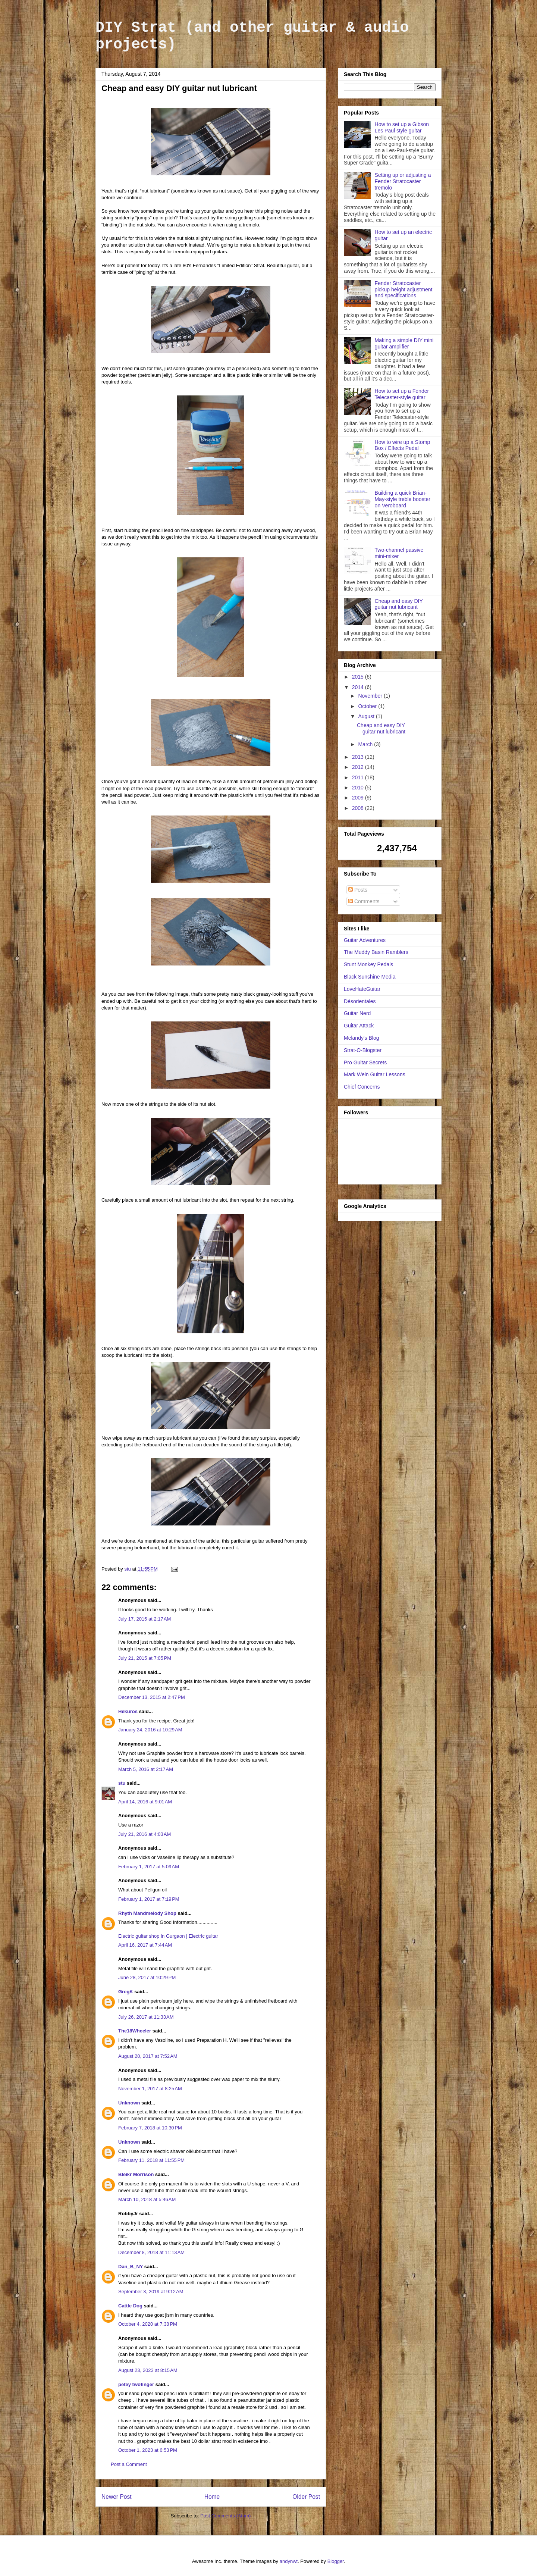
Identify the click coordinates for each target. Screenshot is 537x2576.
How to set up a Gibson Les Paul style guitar (402, 127)
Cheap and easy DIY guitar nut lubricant (399, 604)
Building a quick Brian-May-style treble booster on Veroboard (402, 499)
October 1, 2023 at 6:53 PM (147, 2450)
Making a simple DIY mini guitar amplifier (404, 343)
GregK (125, 1991)
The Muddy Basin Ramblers (376, 952)
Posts (357, 890)
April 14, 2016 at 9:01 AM (145, 1802)
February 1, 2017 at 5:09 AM (148, 1866)
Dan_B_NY (130, 2266)
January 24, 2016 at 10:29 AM (150, 1730)
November (370, 696)
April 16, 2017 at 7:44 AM (145, 1945)
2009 (358, 798)
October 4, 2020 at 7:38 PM (147, 2324)
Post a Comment (129, 2464)
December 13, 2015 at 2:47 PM (151, 1697)
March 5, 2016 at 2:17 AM (145, 1769)
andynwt (289, 2561)
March (366, 744)
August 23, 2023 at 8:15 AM (148, 2370)
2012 (358, 767)
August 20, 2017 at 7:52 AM (148, 2056)
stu (122, 1783)
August (367, 716)
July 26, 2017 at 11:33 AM (146, 2017)
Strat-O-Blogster (362, 1050)
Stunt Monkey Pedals (368, 964)
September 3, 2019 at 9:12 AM (150, 2291)
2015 (358, 677)
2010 (358, 788)
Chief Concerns (362, 1087)
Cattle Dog (130, 2306)
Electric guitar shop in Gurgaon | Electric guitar (168, 1936)
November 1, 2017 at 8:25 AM (150, 2088)
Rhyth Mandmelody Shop (147, 1913)
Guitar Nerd (357, 1013)
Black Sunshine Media (370, 977)
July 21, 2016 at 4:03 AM (144, 1834)
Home (212, 2497)
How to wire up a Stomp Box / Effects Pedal (402, 445)
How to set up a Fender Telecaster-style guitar (402, 394)
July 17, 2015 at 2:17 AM (144, 1619)
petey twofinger (136, 2384)
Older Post (306, 2497)
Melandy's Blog (361, 1038)
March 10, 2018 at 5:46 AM (147, 2199)
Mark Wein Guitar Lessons (374, 1074)
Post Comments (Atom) (225, 2516)
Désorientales (360, 1001)
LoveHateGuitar (362, 989)
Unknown (129, 2103)
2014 (358, 687)
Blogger (335, 2561)
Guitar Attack (359, 1026)
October (368, 706)
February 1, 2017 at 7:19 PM (148, 1899)
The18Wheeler (134, 2031)
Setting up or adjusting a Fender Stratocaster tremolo (403, 181)
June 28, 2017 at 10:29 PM (147, 1977)
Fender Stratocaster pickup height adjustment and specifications (404, 289)
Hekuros (128, 1711)
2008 (358, 808)
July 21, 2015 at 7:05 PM (144, 1658)
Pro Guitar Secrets (365, 1062)
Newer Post (116, 2497)
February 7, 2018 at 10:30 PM (150, 2128)
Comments (364, 901)
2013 (358, 757)
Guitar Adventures (365, 940)
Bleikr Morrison (136, 2174)
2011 (358, 777)
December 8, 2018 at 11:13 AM (151, 2252)
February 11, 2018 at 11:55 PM (151, 2160)
